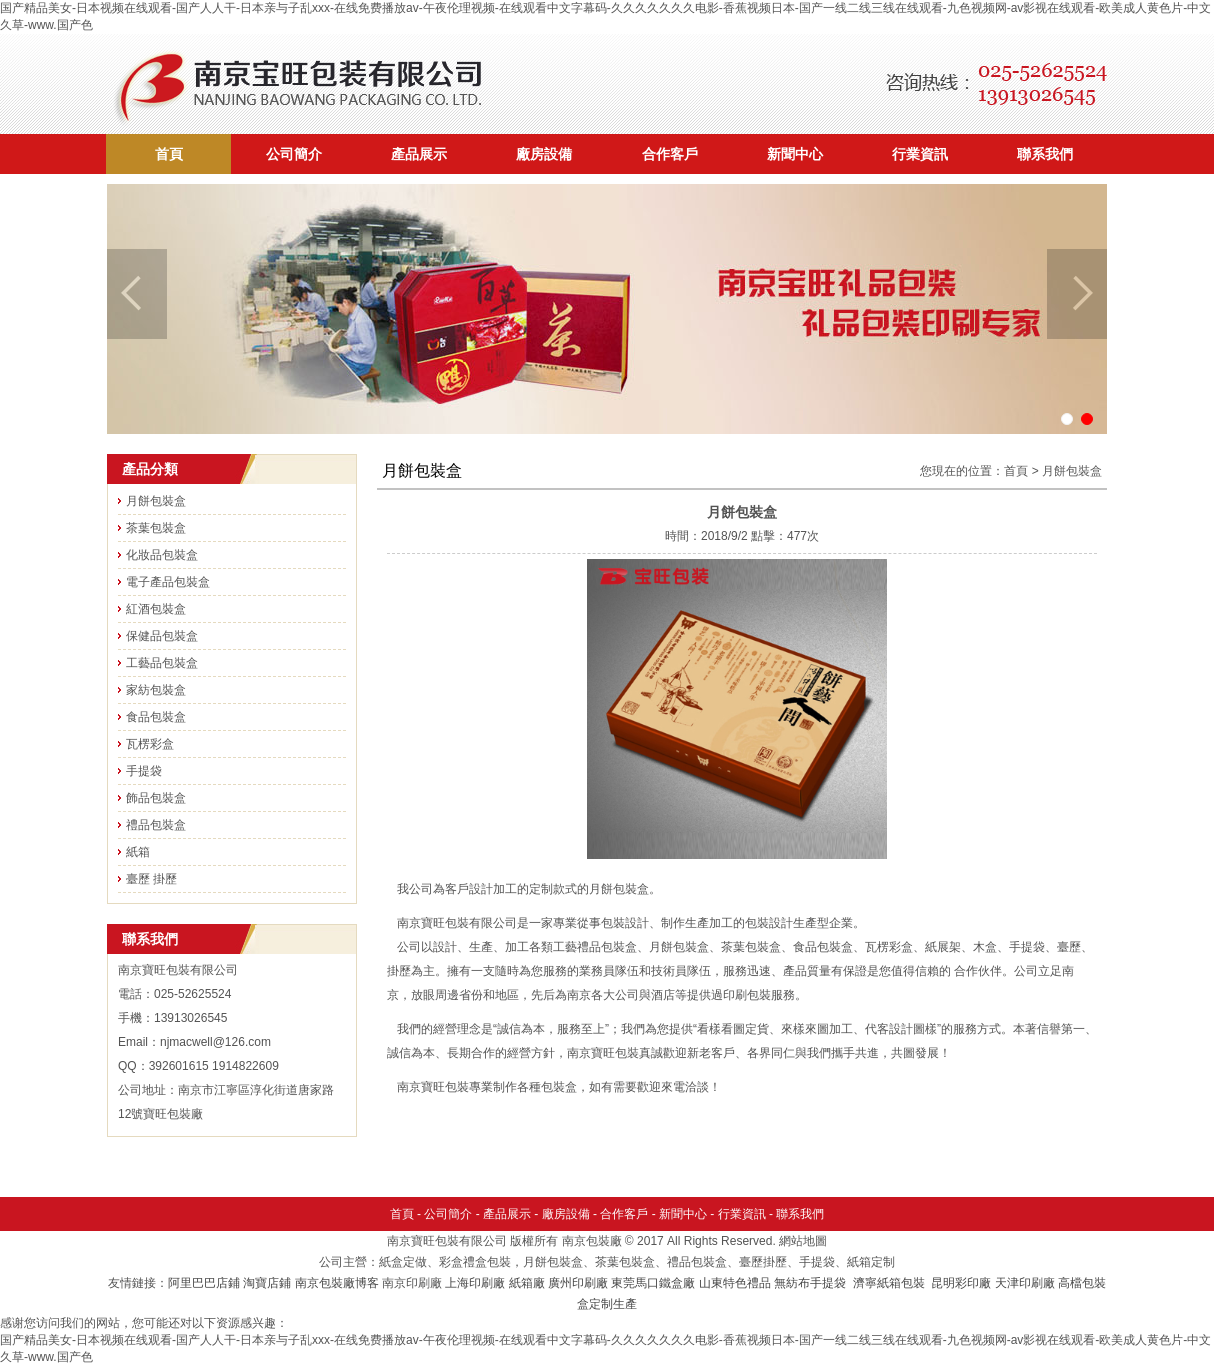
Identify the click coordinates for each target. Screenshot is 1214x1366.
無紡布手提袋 (810, 1283)
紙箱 (138, 852)
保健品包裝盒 (162, 636)
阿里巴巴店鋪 (204, 1283)
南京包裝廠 (592, 1241)
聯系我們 (1045, 154)
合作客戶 (670, 154)
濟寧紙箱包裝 (890, 1283)
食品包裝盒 (156, 717)
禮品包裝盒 (156, 825)
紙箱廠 (527, 1283)
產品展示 (419, 154)
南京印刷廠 (412, 1283)
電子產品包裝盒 (168, 582)
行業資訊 (920, 154)
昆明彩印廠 (961, 1283)
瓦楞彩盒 (150, 744)
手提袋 (144, 771)
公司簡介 (294, 154)
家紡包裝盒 (156, 690)
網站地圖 (803, 1241)
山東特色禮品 (735, 1283)
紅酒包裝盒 (156, 609)
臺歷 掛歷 (151, 879)
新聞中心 (795, 154)
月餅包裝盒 (156, 501)
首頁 (169, 154)
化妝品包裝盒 (162, 555)
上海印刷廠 (475, 1283)
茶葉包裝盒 (156, 528)
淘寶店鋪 (267, 1283)
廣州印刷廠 (578, 1283)
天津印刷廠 (1025, 1283)
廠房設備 (544, 154)
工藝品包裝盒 (162, 663)
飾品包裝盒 (156, 798)
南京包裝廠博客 (337, 1283)
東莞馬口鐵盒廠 (653, 1283)
